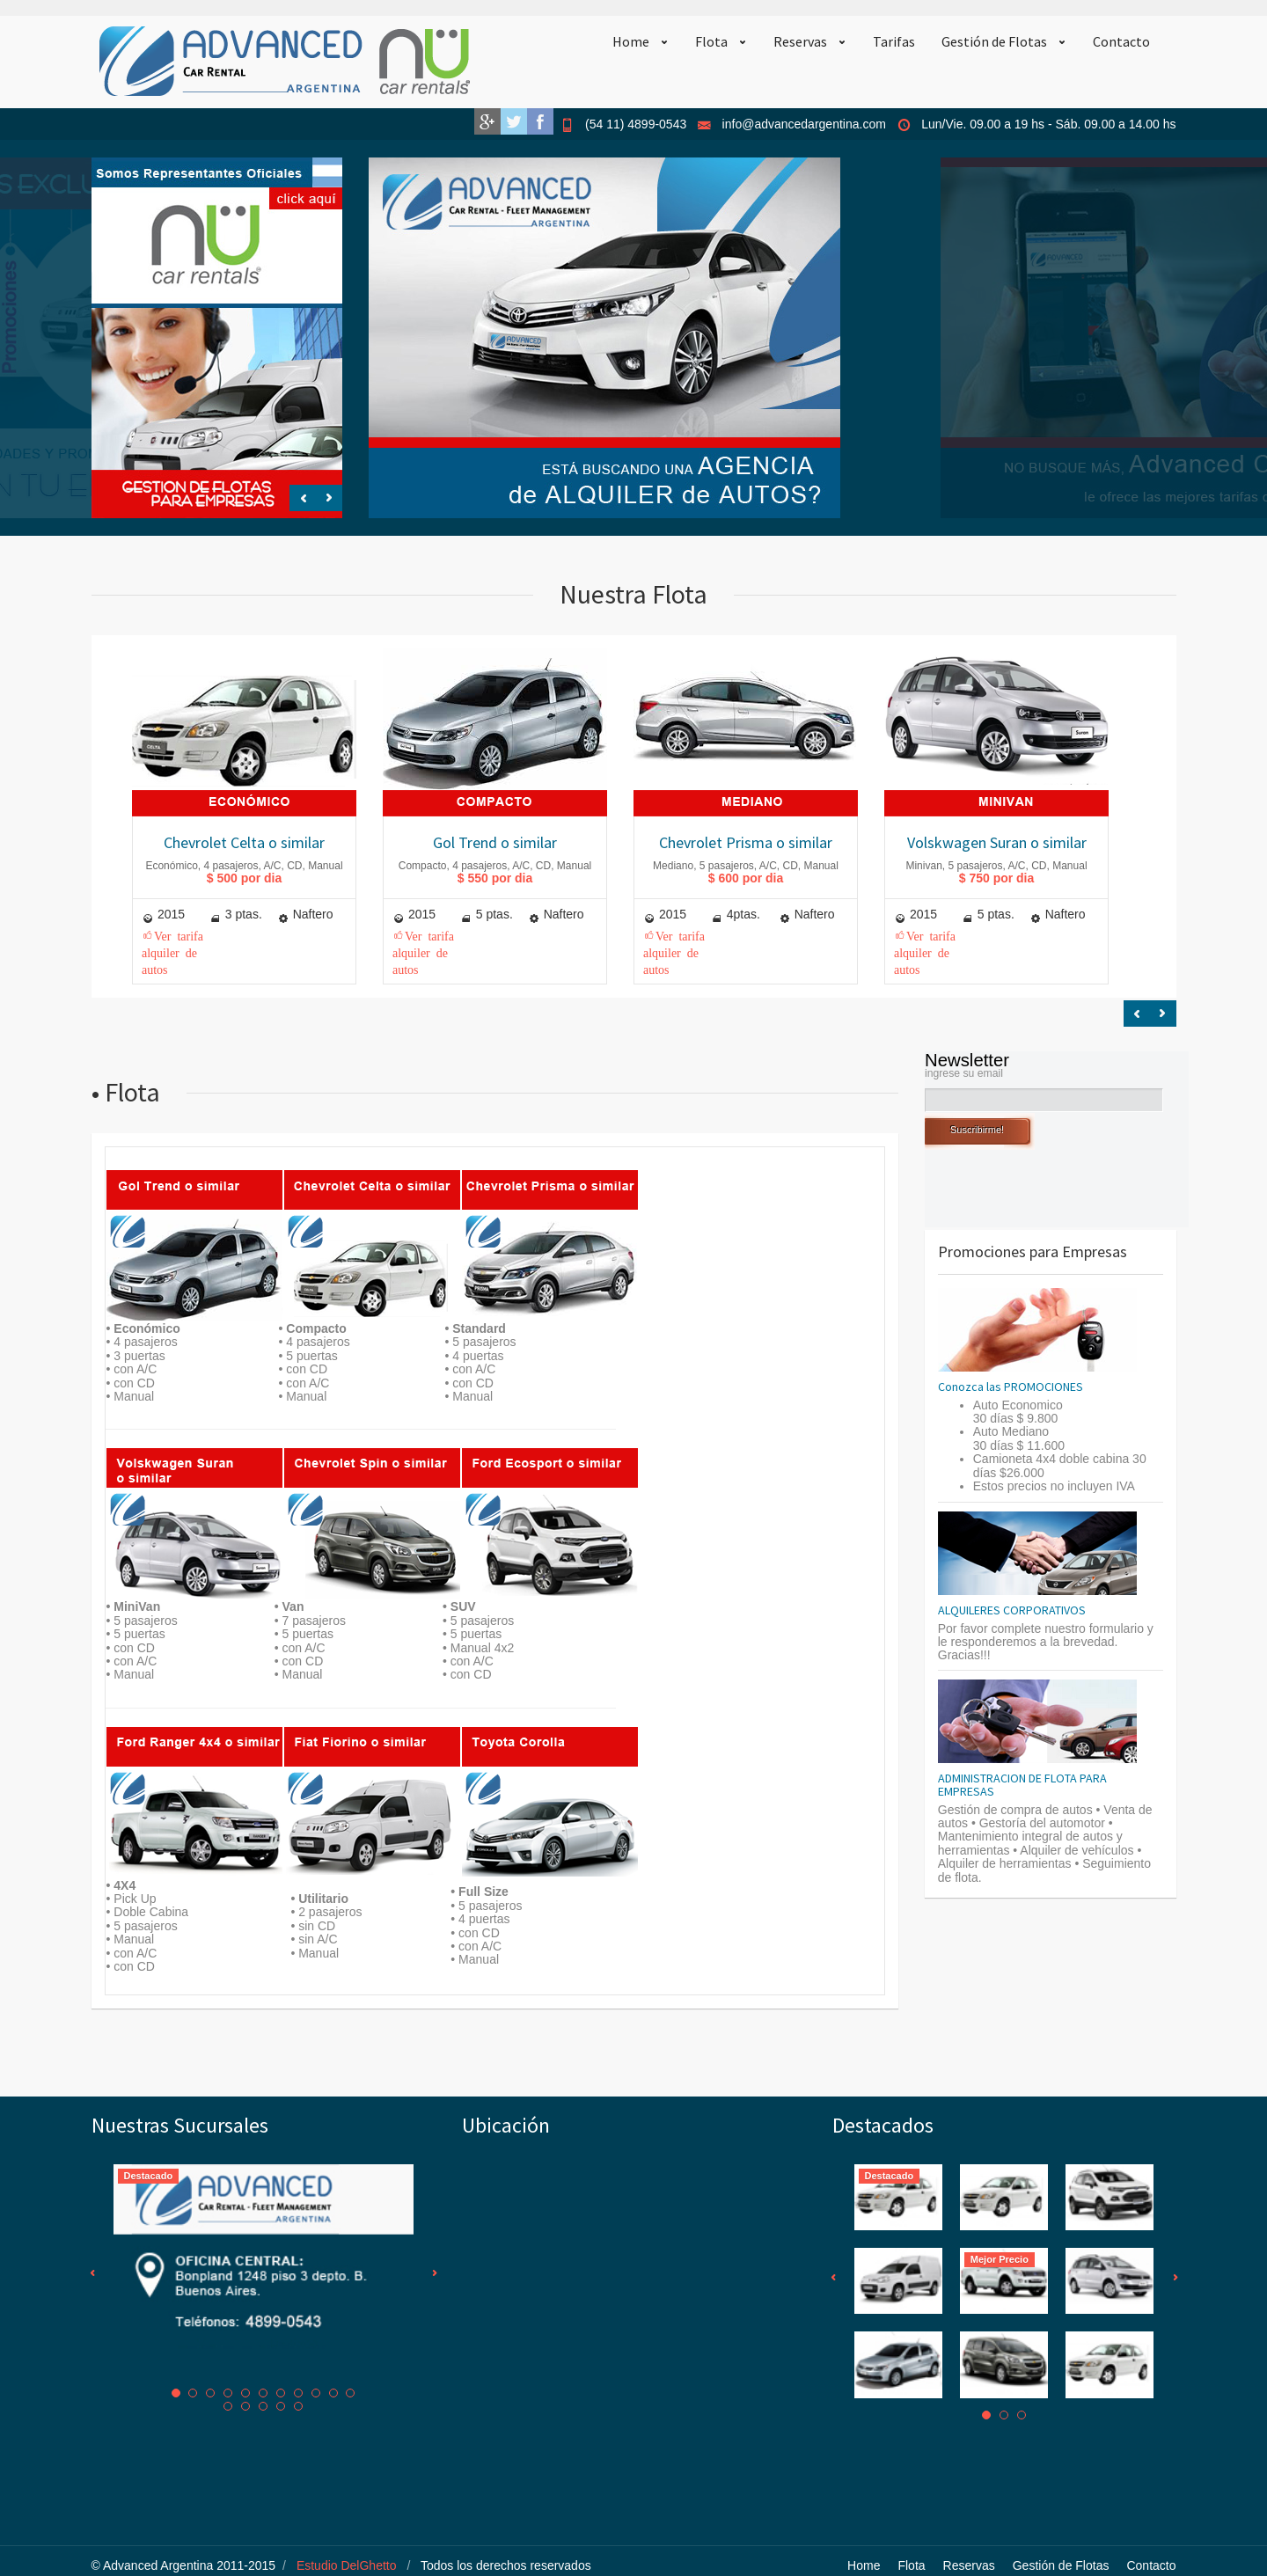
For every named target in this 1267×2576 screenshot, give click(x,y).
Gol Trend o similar (495, 842)
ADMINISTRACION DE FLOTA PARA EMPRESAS (1022, 1784)
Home (630, 41)
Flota (711, 41)
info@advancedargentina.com (804, 124)
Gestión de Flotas (994, 41)
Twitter (514, 121)
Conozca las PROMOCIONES (1010, 1386)
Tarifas (894, 41)
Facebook (540, 121)
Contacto (1121, 41)
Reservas (800, 41)
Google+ (487, 121)
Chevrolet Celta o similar (244, 842)
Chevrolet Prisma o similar (745, 842)
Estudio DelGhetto (347, 2565)
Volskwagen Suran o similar (997, 842)
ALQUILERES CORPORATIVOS (1012, 1610)
